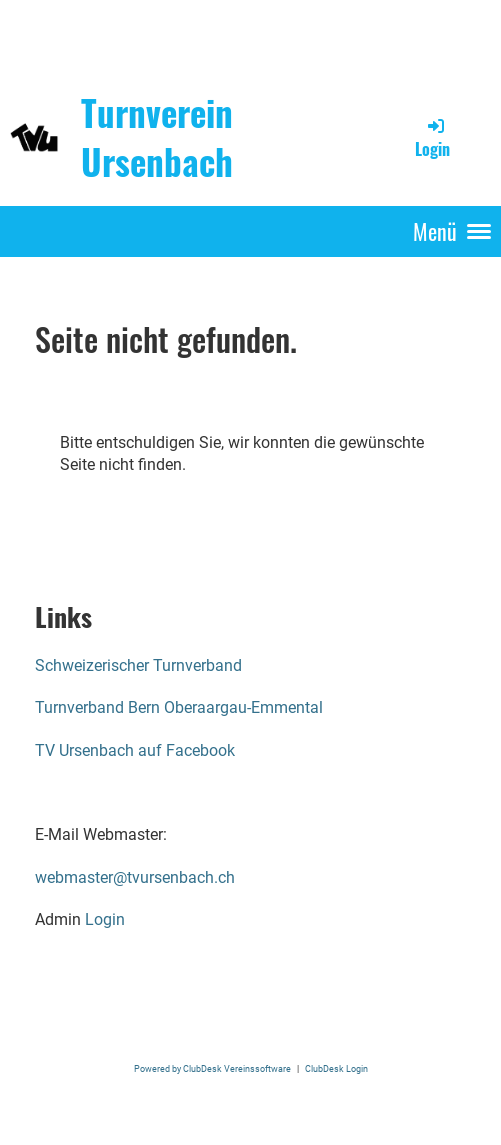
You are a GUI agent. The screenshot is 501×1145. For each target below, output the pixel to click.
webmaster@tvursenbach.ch (135, 877)
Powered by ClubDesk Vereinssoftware (212, 1068)
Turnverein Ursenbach (157, 137)
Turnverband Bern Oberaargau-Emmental (179, 707)
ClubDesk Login (336, 1068)
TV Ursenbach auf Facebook (135, 750)
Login (432, 138)
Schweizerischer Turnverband (138, 665)
